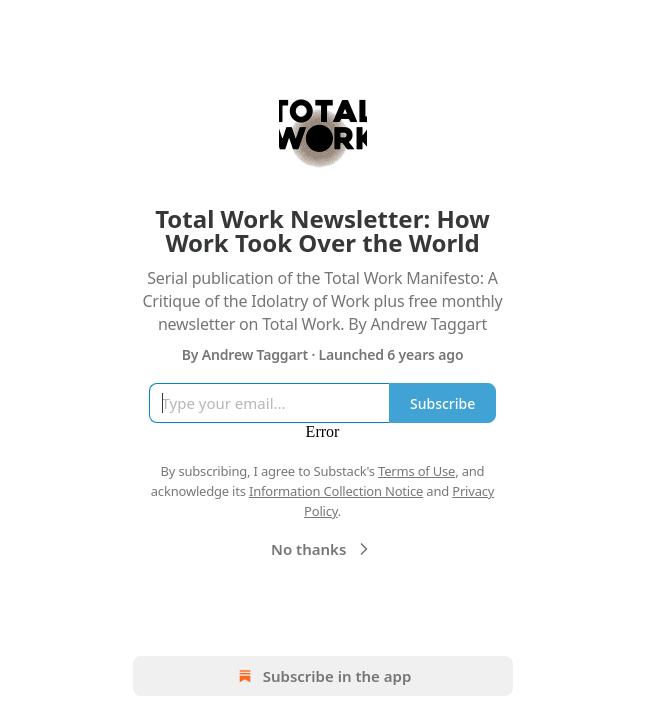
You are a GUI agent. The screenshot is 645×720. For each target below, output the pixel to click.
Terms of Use (416, 471)
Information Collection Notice (336, 491)
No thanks (322, 549)
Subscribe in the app (322, 676)
